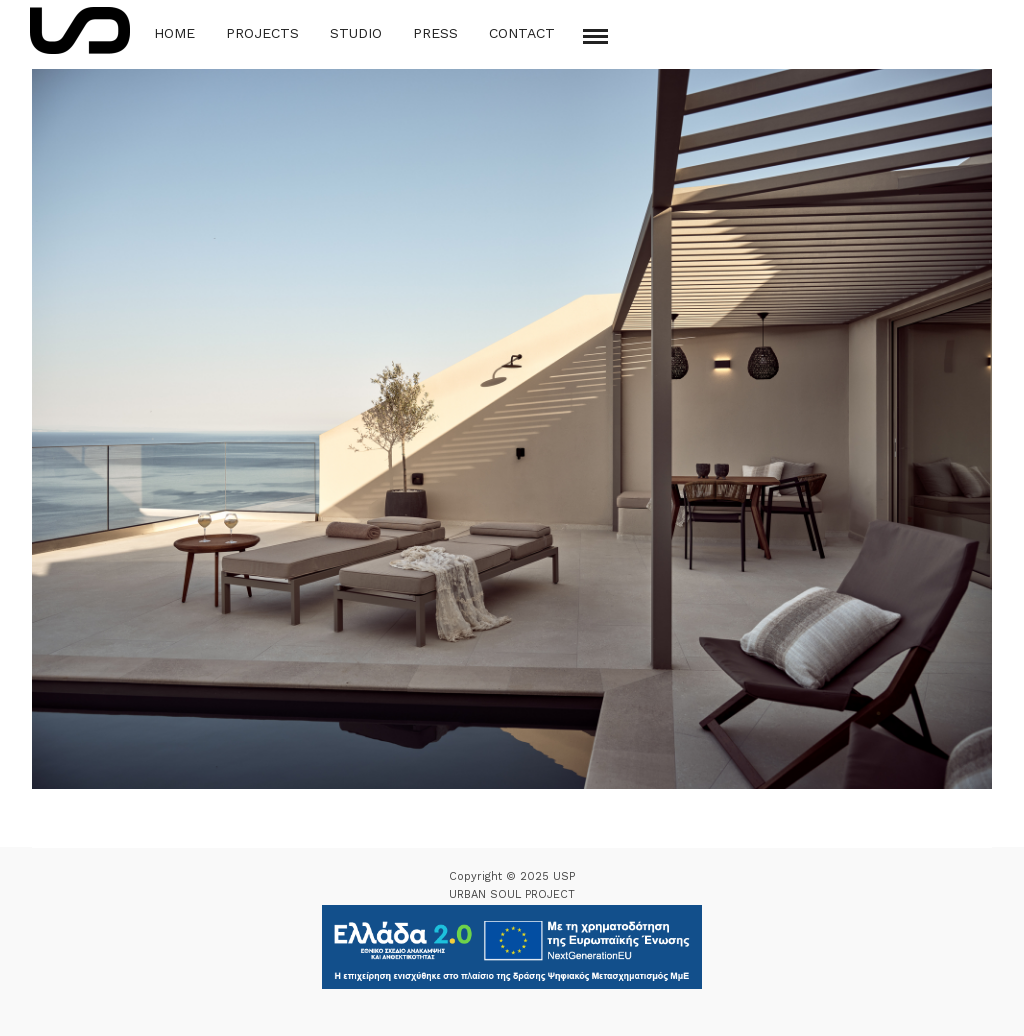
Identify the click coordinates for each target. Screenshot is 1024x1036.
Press (435, 33)
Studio (356, 33)
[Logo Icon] (80, 30)
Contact (522, 33)
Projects (262, 33)
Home (174, 33)
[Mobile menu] (595, 36)
